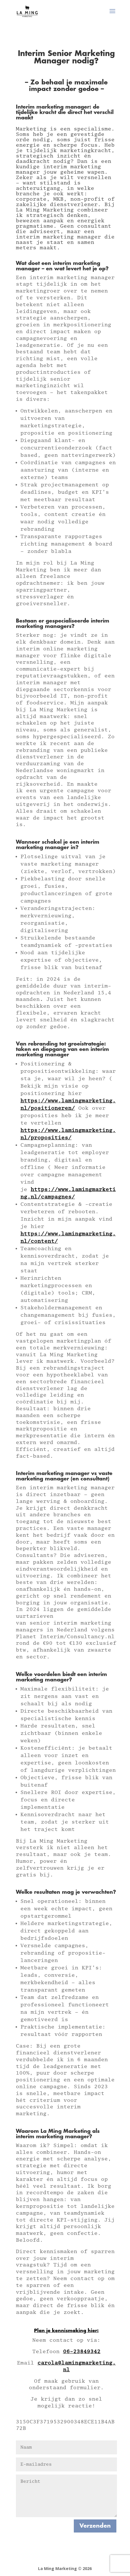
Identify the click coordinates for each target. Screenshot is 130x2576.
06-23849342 (81, 2351)
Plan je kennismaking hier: (66, 2330)
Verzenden (95, 2526)
